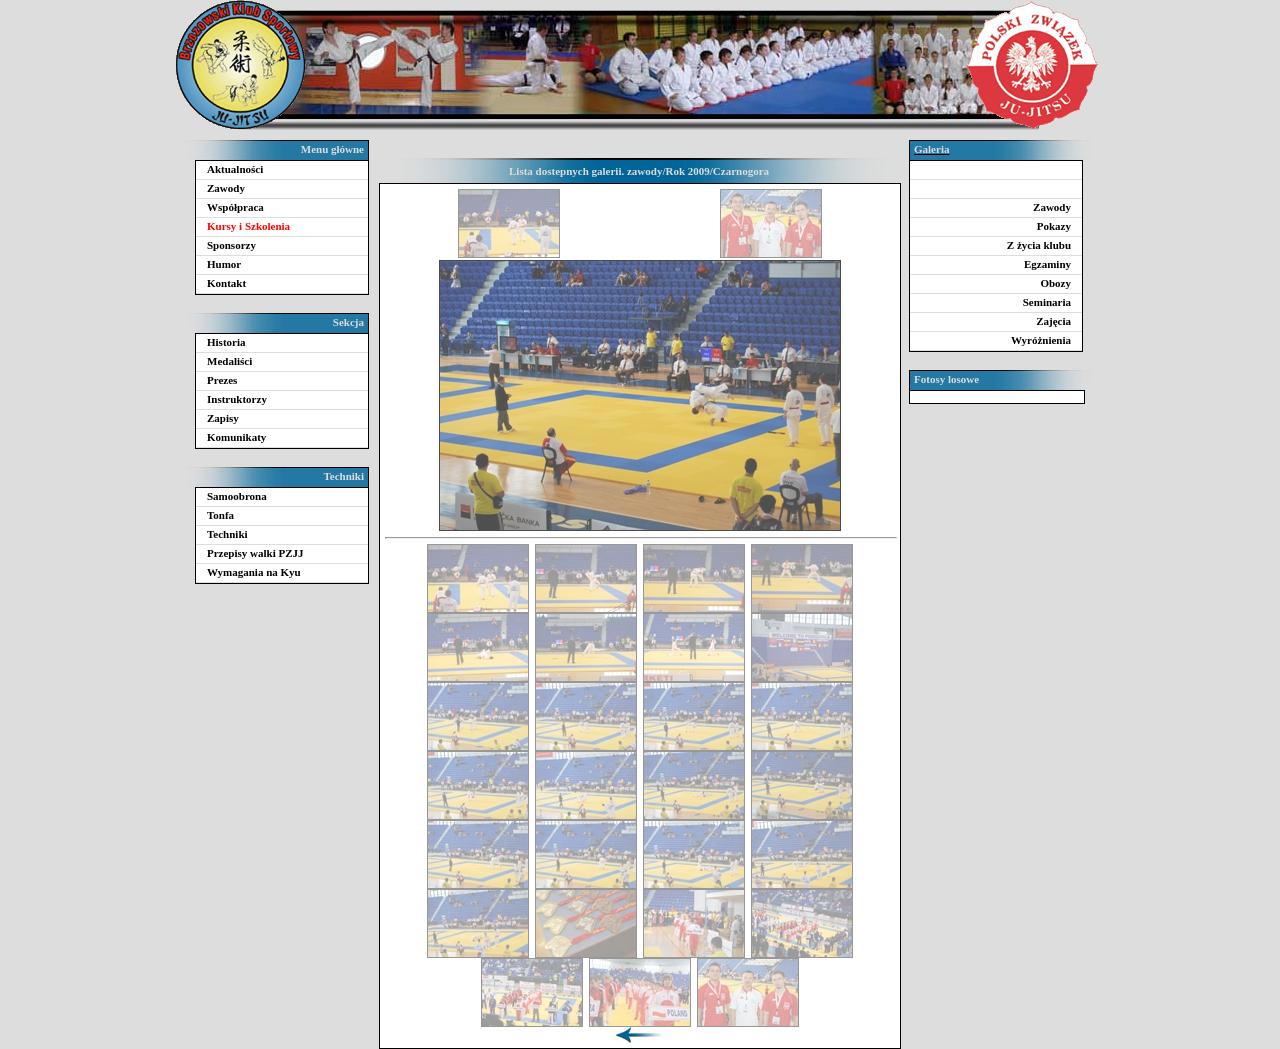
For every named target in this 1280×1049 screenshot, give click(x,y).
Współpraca (235, 207)
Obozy (1055, 283)
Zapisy (223, 418)
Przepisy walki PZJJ (255, 553)
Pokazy (1054, 226)
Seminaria (1047, 302)
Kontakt (226, 283)
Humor (224, 264)
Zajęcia (1053, 321)
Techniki (227, 534)
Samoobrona (237, 496)
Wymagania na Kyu (254, 572)
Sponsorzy (231, 245)
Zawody (226, 188)
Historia (226, 342)
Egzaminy (1047, 264)
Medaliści (229, 361)
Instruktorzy (237, 399)
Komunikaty (236, 437)
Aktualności (235, 169)
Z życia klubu (1039, 245)
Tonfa (220, 515)
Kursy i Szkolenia (248, 226)
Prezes (222, 380)
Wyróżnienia (1041, 340)
